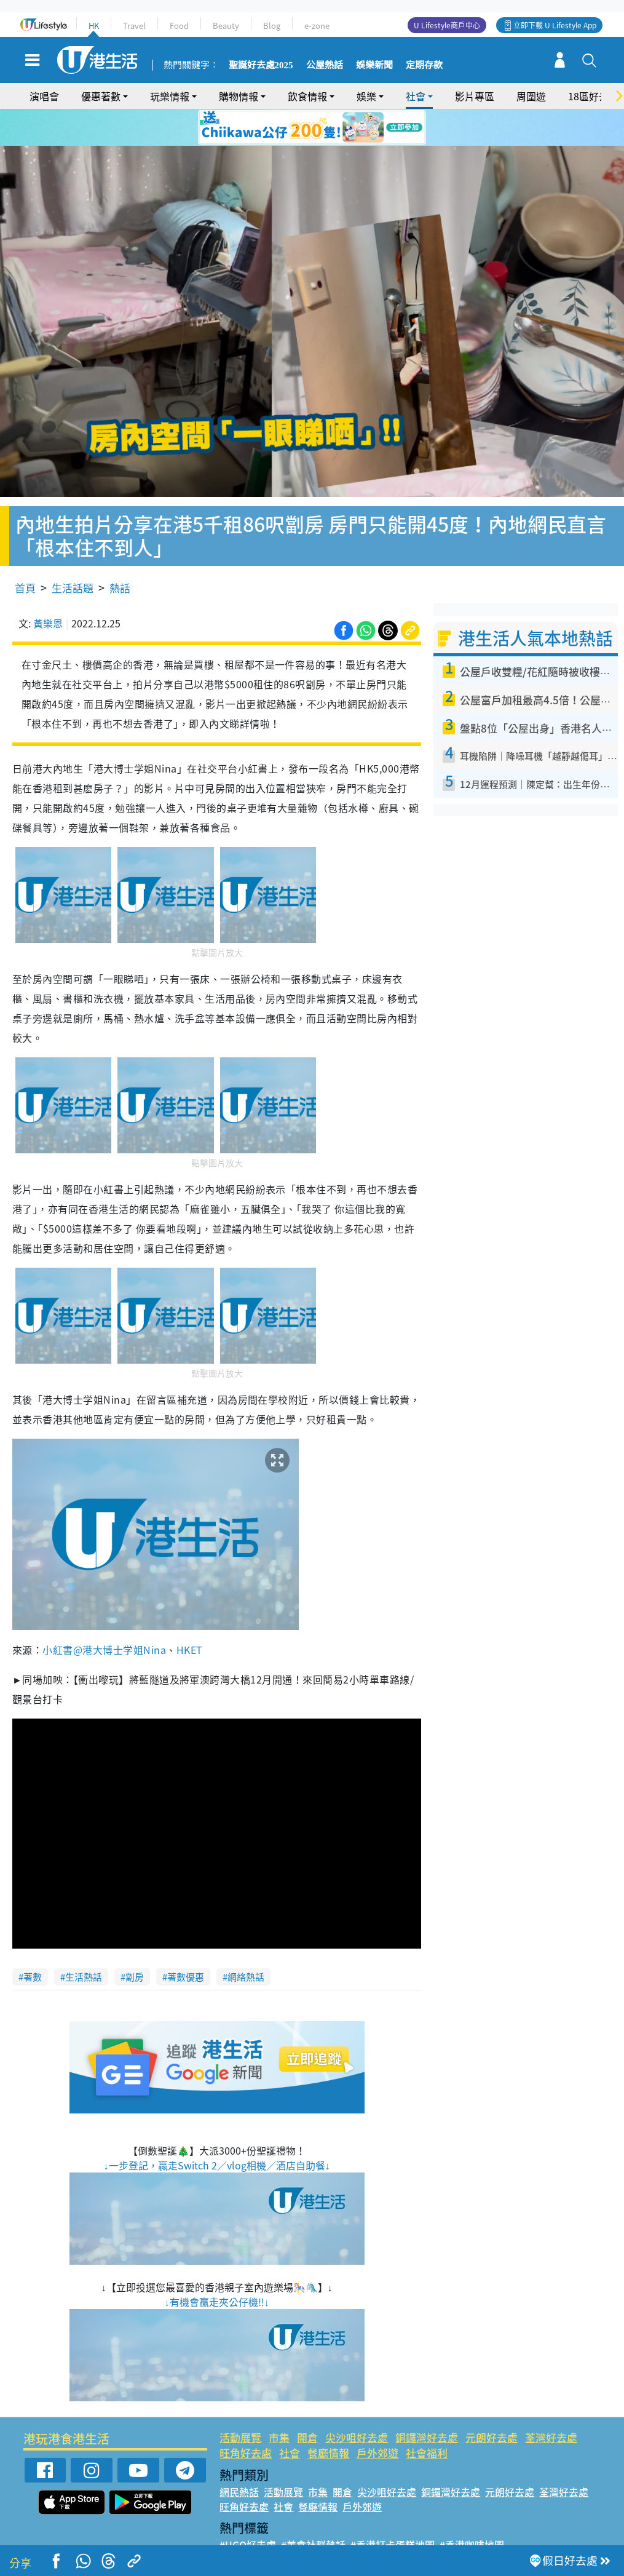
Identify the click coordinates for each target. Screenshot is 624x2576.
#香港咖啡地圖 (472, 2509)
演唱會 (44, 96)
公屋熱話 (324, 65)
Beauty (226, 25)
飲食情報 (307, 96)
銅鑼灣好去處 (426, 2402)
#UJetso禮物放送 (396, 2524)
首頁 (25, 552)
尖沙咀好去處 (356, 2402)
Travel (134, 25)
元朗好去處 (491, 2402)
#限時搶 (334, 2524)
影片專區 (474, 96)
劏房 (134, 1942)
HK (94, 25)
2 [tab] (297, 128)
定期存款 (424, 65)
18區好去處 (593, 96)
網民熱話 (239, 2456)
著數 (32, 1942)
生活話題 (72, 552)
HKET (189, 1614)
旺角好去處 (245, 2417)
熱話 (119, 552)
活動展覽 (240, 2402)
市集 (279, 2402)
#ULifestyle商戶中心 (486, 2524)
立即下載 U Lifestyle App (554, 25)
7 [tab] (315, 143)
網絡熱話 (245, 1942)
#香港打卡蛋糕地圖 (392, 2509)
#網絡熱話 (241, 2539)
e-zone (317, 25)
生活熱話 (83, 1942)
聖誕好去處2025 (261, 65)
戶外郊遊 (377, 2417)
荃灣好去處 (551, 2402)
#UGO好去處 (247, 2509)
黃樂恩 (48, 588)
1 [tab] (284, 128)
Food (179, 25)
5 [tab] (334, 128)
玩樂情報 (169, 96)
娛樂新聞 (374, 65)
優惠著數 (100, 96)
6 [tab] (346, 128)
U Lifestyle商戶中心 (447, 25)
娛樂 (366, 96)
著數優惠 (185, 1942)
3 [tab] (309, 128)
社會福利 (427, 2417)
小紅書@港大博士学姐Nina (104, 1614)
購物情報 (238, 96)
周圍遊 (531, 96)
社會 (415, 96)
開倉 (307, 2402)
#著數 (550, 2524)
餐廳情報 (328, 2417)
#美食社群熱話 (313, 2509)
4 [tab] (321, 128)
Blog (271, 25)
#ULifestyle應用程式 (265, 2524)
